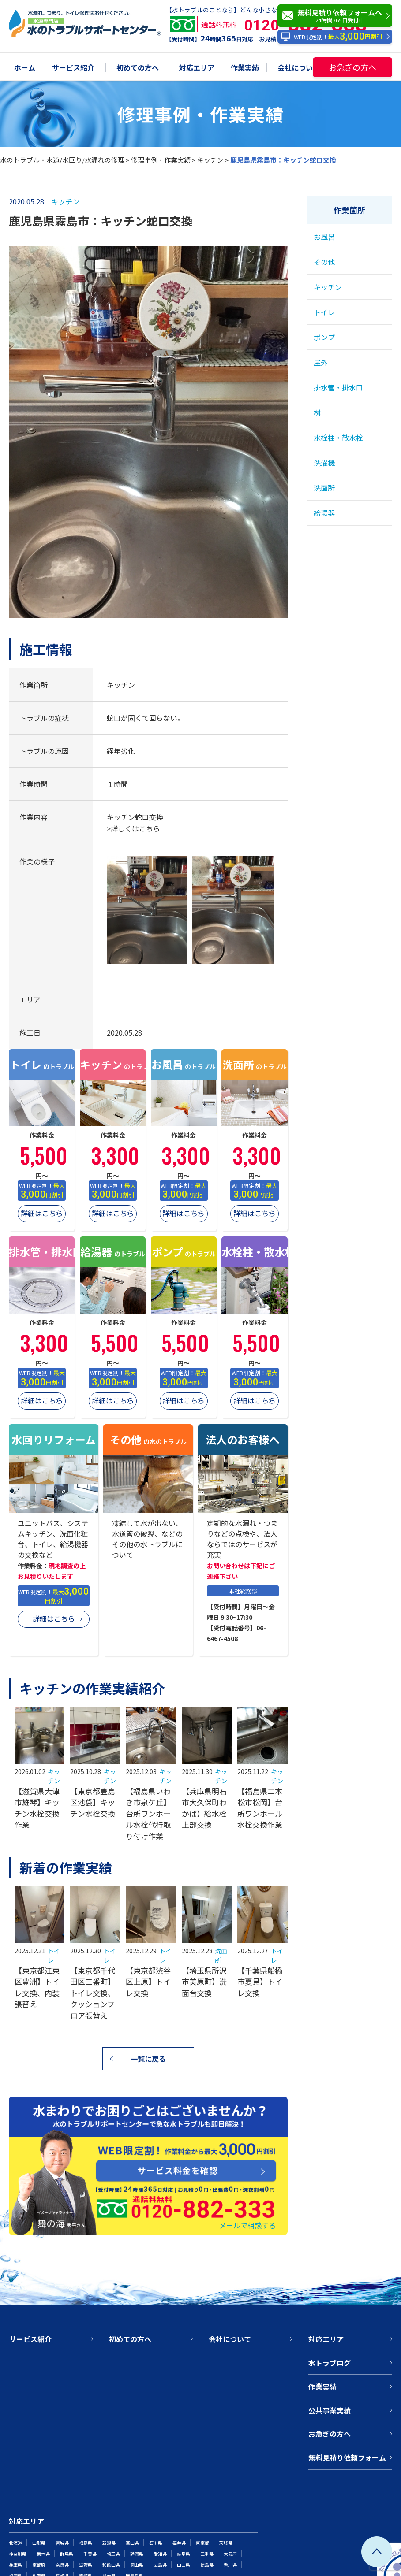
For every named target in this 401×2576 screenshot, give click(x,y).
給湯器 (324, 513)
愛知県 (160, 2553)
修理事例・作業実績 (161, 159)
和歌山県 (111, 2564)
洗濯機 (324, 462)
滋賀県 (85, 2564)
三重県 (207, 2553)
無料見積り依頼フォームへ (337, 16)
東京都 (202, 2542)
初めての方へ (137, 68)
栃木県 (43, 2553)
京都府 (38, 2564)
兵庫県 (15, 2564)
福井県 (179, 2542)
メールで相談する (247, 2225)
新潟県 (109, 2542)
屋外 (321, 362)
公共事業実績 (329, 2410)
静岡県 (136, 2553)
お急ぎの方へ (352, 67)
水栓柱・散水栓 (338, 437)
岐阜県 (183, 2553)
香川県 (230, 2564)
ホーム (24, 68)
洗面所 (324, 488)
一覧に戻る (148, 2058)
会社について (298, 68)
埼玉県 (113, 2553)
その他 (324, 261)
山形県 (38, 2542)
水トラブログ (329, 2362)
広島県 (160, 2564)
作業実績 (245, 68)
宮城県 (62, 2542)
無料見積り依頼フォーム (347, 2457)
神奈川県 (17, 2553)
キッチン (210, 159)
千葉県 (90, 2553)
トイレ (324, 312)
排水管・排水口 (338, 387)
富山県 (132, 2542)
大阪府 (230, 2553)
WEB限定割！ (331, 36)
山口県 (183, 2564)
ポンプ (324, 337)
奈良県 (62, 2564)
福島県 (85, 2542)
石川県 (155, 2542)
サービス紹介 (73, 68)
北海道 (15, 2542)
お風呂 (324, 236)
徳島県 (207, 2564)
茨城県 (225, 2542)
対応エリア (196, 68)
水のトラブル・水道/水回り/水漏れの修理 (62, 159)
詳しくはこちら (135, 828)
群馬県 (66, 2553)
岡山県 (136, 2564)
